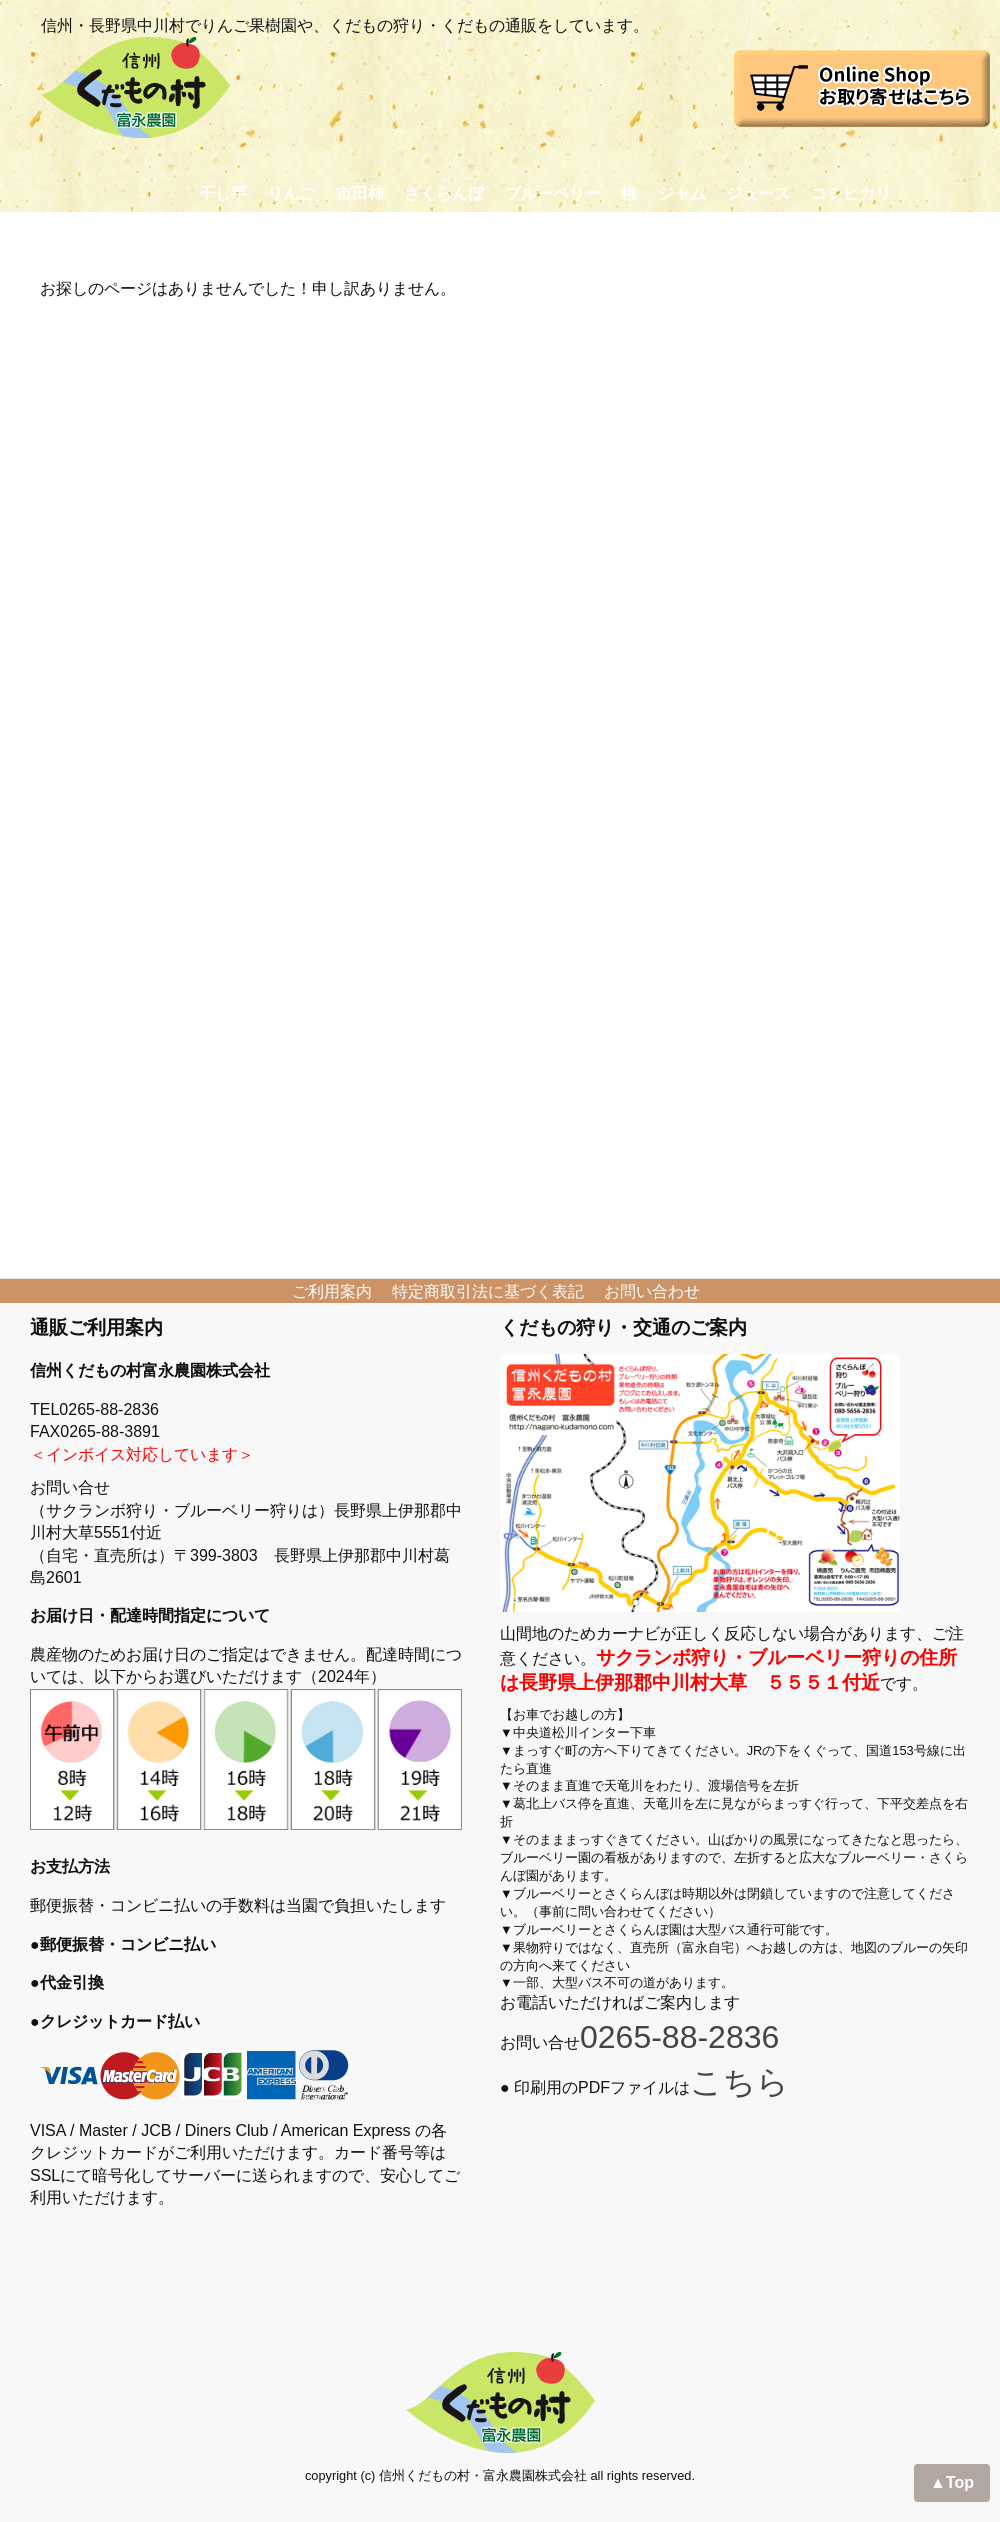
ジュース (758, 193)
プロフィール (398, 231)
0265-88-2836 (679, 2037)
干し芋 (223, 193)
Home (41, 231)
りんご (291, 193)
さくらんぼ (444, 193)
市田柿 (360, 193)
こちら (739, 2082)
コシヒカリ (851, 193)
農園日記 (515, 231)
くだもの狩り (266, 231)
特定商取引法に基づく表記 (488, 1291)
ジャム (682, 193)
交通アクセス (779, 231)
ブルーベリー (553, 193)
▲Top (952, 2482)
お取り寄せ (141, 231)
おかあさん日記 (639, 231)
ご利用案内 (332, 1291)
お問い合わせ (911, 231)
